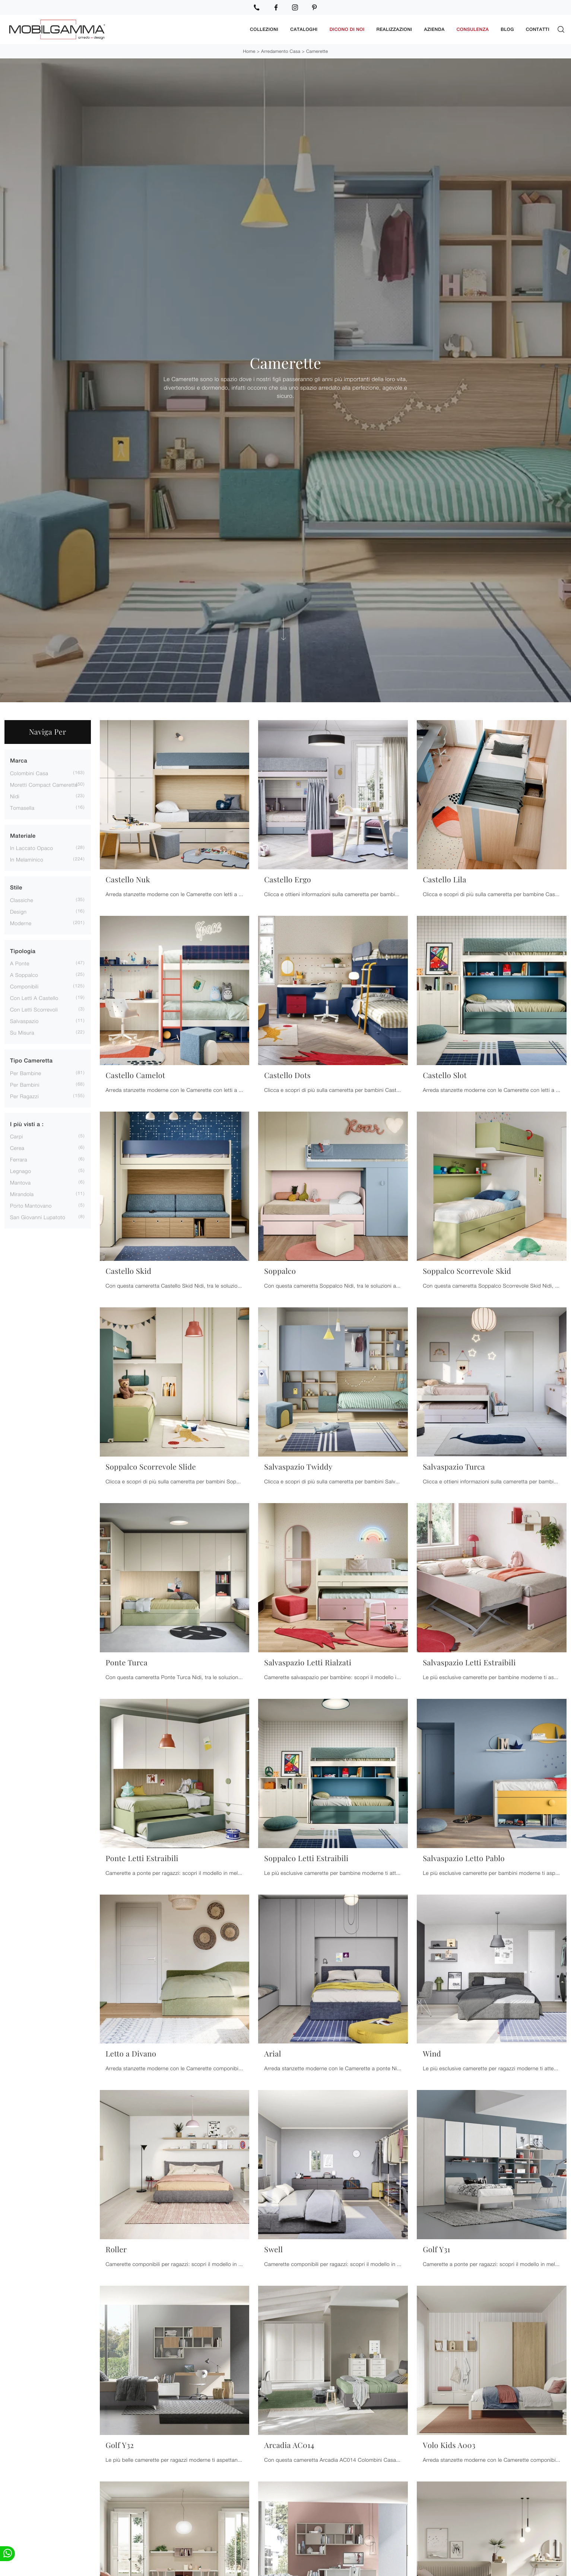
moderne (20, 923)
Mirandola (22, 1194)
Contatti (537, 29)
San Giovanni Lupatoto (37, 1217)
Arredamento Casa (280, 51)
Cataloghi (303, 29)
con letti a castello (34, 998)
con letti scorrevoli (34, 1009)
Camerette (317, 51)
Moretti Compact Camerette (44, 784)
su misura (22, 1032)
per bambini (24, 1084)
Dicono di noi (347, 29)
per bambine (25, 1073)
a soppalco (24, 975)
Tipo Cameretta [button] (31, 1061)
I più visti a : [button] (27, 1124)
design (18, 911)
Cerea (17, 1148)
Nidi (14, 796)
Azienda (434, 29)
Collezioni (264, 29)
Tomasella (22, 807)
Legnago (20, 1171)
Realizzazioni (394, 29)
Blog (507, 29)
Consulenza (473, 29)
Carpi (16, 1136)
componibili (24, 986)
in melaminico (26, 859)
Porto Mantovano (31, 1205)
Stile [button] (16, 888)
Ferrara (18, 1159)
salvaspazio (24, 1021)
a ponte (19, 963)
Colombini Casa (29, 773)
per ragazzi (24, 1096)
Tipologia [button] (22, 951)
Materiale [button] (23, 835)
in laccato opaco (31, 848)
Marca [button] (18, 761)
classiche (21, 900)
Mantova (20, 1182)
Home (249, 51)
